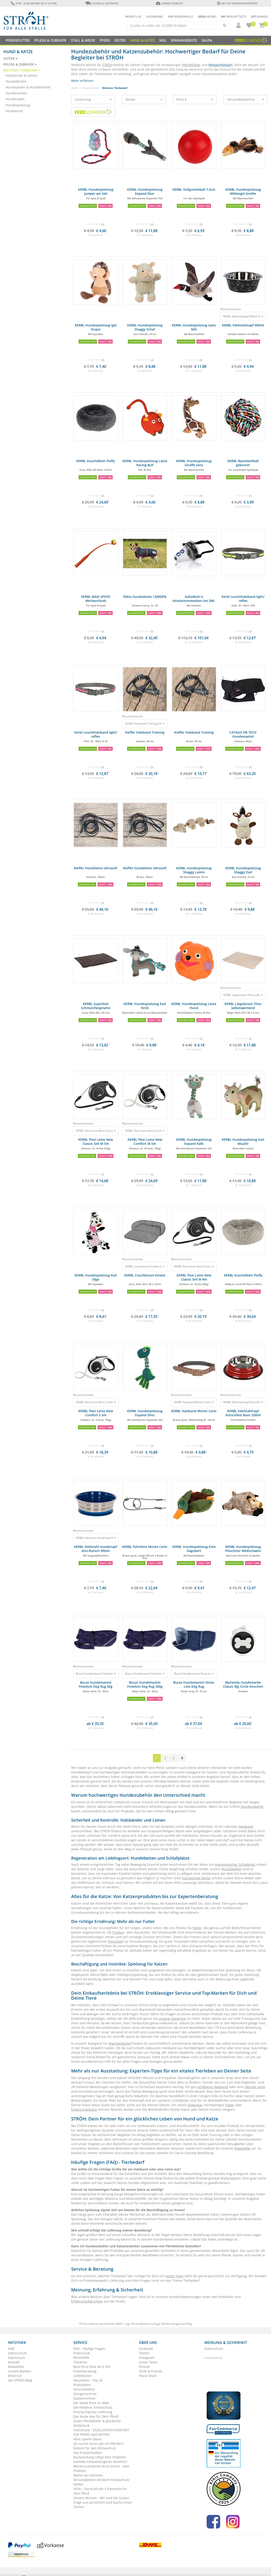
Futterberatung (84, 2371)
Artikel (207, 17)
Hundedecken (16, 81)
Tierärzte (80, 2362)
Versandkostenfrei (245, 99)
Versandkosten (140, 2324)
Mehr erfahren (82, 80)
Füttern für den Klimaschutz (94, 2448)
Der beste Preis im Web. (91, 2403)
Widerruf (14, 2376)
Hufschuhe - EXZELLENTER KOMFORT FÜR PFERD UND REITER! (101, 2432)
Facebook (146, 2348)
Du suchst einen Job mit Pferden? (98, 2443)
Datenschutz (17, 2353)
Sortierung (93, 99)
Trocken (118, 1932)
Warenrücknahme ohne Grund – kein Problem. (101, 2468)
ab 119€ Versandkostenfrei (237, 3)
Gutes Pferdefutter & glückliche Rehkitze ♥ (97, 2423)
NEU (162, 40)
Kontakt (13, 2362)
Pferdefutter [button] (18, 40)
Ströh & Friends (150, 2371)
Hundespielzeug (18, 105)
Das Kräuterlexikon (87, 2452)
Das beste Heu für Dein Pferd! (96, 2416)
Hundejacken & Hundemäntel (28, 87)
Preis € (194, 99)
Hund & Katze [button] (142, 40)
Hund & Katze (90, 88)
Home (74, 88)
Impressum (16, 2357)
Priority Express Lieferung (92, 2412)
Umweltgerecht (169, 3)
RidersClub (81, 2353)
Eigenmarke (154, 17)
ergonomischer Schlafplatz (235, 1864)
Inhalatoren (14, 111)
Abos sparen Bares (87, 2439)
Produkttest (82, 2385)
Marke (144, 99)
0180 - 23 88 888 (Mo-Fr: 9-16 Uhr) (33, 3)
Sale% (206, 40)
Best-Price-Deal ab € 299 (91, 2367)
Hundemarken (16, 93)
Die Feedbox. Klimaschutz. (93, 2407)
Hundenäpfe (15, 99)
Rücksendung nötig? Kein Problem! (99, 2457)
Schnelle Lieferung (101, 3)
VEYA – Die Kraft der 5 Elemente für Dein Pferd (100, 2491)
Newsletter (16, 2367)
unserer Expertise (172, 2018)
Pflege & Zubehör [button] (50, 40)
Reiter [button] (120, 40)
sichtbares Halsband (212, 2087)
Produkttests (233, 17)
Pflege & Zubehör (20, 64)
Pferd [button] (105, 40)
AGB (11, 2348)
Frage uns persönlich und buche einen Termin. (102, 2504)
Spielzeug (194, 2105)
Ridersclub (133, 17)
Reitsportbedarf (220, 65)
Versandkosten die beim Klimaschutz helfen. (101, 2482)
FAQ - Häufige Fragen (89, 2348)
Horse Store (148, 2376)
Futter (197, 1928)
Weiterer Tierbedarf (22, 70)
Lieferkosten (82, 2376)
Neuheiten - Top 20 (88, 2380)
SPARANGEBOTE (184, 40)
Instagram (146, 2357)
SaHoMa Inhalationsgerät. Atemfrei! (100, 2462)
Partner (144, 2367)
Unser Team (174, 2276)
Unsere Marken (19, 2371)
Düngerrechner (85, 2394)
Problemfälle (180, 17)
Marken (259, 17)
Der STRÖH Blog (20, 2380)
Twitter (144, 2353)
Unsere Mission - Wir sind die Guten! (101, 2498)
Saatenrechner (84, 2398)
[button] (236, 25)
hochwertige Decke (196, 1878)
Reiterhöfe (81, 2357)
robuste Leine (254, 2087)
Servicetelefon (84, 2389)
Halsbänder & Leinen (21, 75)
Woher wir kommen (88, 2475)
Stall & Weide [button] (83, 40)
